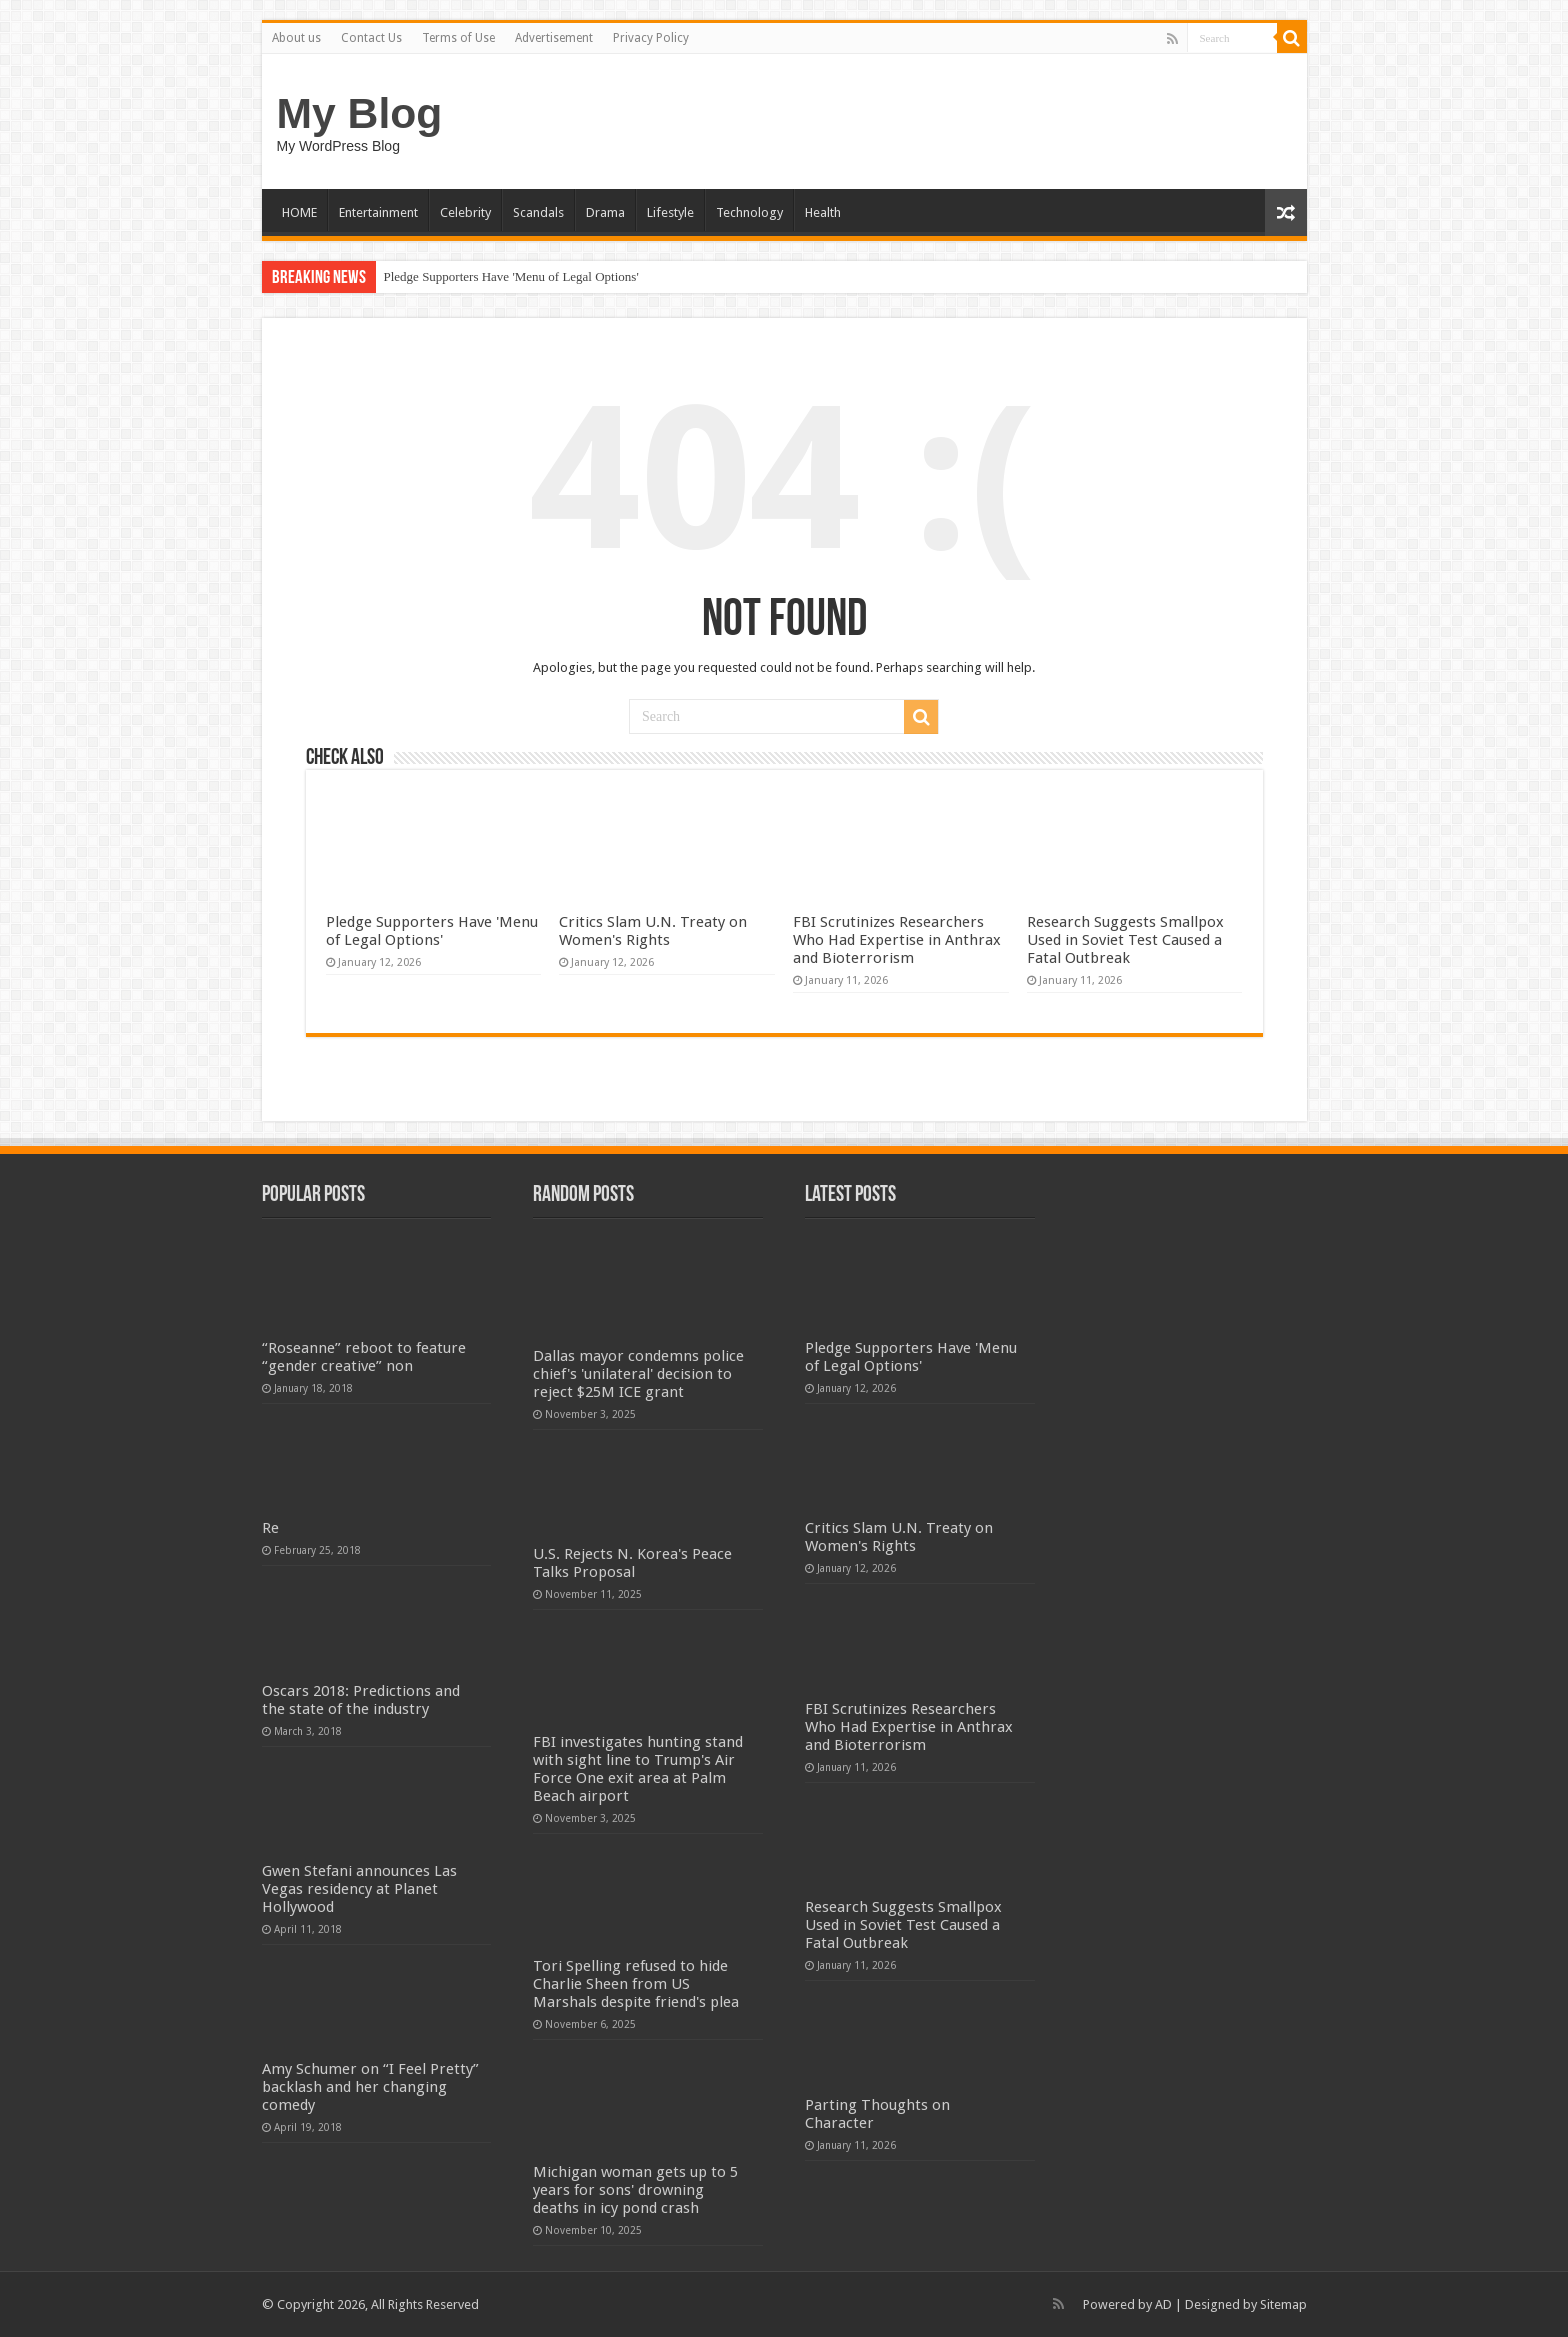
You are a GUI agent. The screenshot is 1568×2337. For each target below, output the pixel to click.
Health (823, 212)
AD (1163, 2304)
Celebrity (465, 212)
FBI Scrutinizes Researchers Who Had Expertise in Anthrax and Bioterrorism (897, 940)
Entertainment (378, 212)
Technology (749, 212)
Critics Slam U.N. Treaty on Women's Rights (653, 931)
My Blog (360, 113)
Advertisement (554, 38)
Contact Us (371, 38)
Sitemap (1283, 2304)
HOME (299, 212)
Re (270, 1528)
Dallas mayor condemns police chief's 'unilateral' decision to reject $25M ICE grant (638, 1374)
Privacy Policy (651, 38)
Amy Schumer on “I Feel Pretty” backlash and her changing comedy (370, 2087)
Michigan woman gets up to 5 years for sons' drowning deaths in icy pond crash (635, 2190)
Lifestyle (670, 212)
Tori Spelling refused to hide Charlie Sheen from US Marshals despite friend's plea (636, 1984)
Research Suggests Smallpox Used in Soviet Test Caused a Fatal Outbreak (1125, 940)
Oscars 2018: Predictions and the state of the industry (361, 1700)
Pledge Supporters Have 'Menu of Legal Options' (511, 276)
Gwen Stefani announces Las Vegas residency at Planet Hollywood (359, 1889)
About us (296, 38)
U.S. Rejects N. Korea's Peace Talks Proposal (632, 1563)
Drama (605, 212)
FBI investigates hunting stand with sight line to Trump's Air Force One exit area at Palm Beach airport (638, 1769)
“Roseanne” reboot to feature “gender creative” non (364, 1357)
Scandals (538, 212)
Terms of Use (458, 38)
